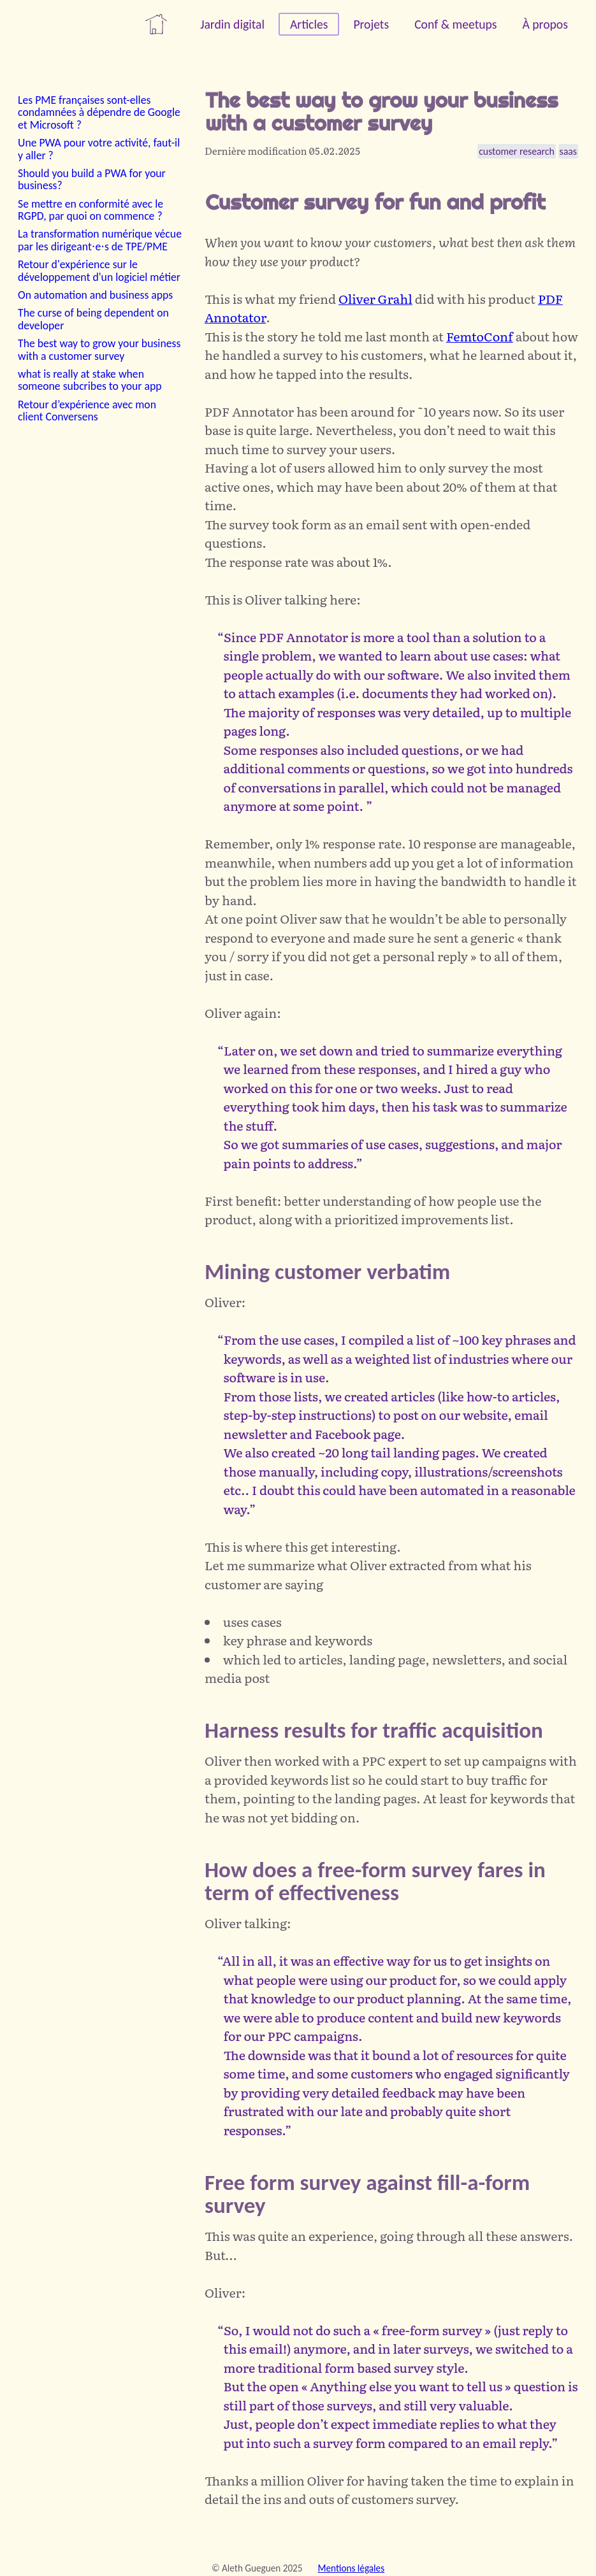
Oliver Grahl (375, 298)
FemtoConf (479, 336)
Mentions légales (351, 2568)
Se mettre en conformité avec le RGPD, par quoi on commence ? (90, 210)
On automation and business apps (95, 295)
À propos (545, 24)
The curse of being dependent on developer (93, 319)
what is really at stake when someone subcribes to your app (90, 380)
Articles (309, 24)
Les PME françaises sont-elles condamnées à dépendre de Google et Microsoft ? (99, 112)
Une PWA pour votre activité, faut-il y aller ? (99, 149)
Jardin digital (232, 24)
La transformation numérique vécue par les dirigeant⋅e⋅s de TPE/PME (100, 240)
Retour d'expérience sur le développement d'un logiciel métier (99, 270)
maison (156, 24)
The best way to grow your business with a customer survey (99, 349)
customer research (516, 151)
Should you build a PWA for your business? (92, 179)
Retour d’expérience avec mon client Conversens (87, 410)
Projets (371, 24)
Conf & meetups (455, 24)
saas (568, 151)
